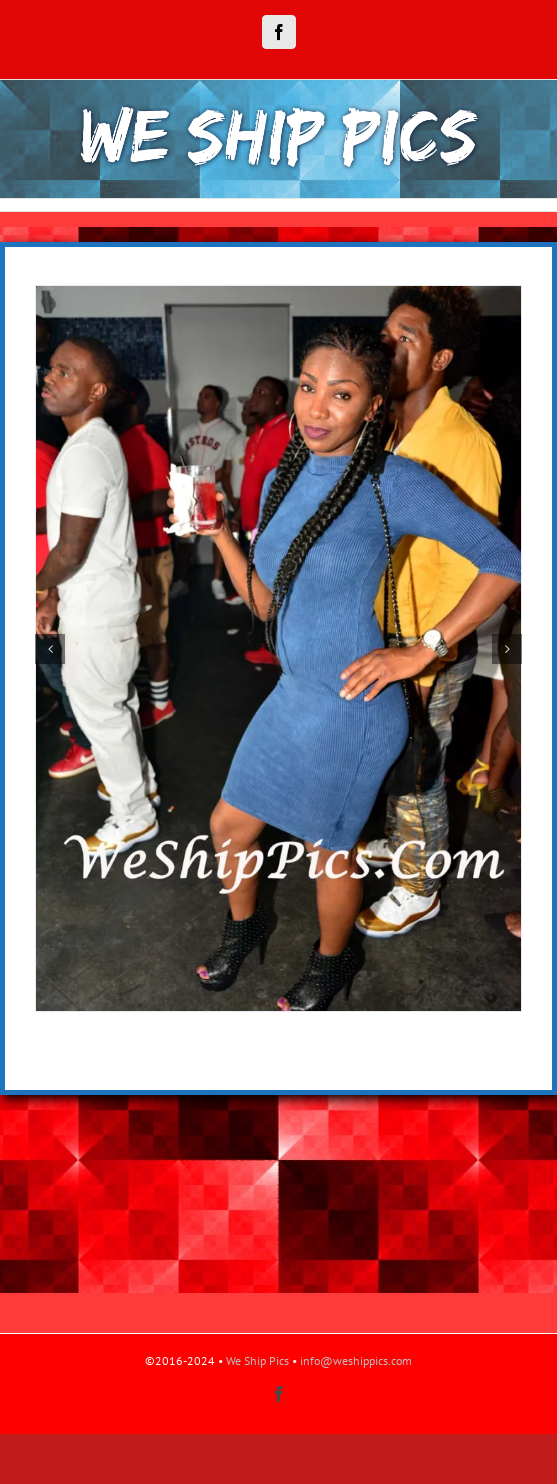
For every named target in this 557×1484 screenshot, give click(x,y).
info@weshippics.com (356, 1360)
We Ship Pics (257, 1360)
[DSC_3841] (278, 294)
